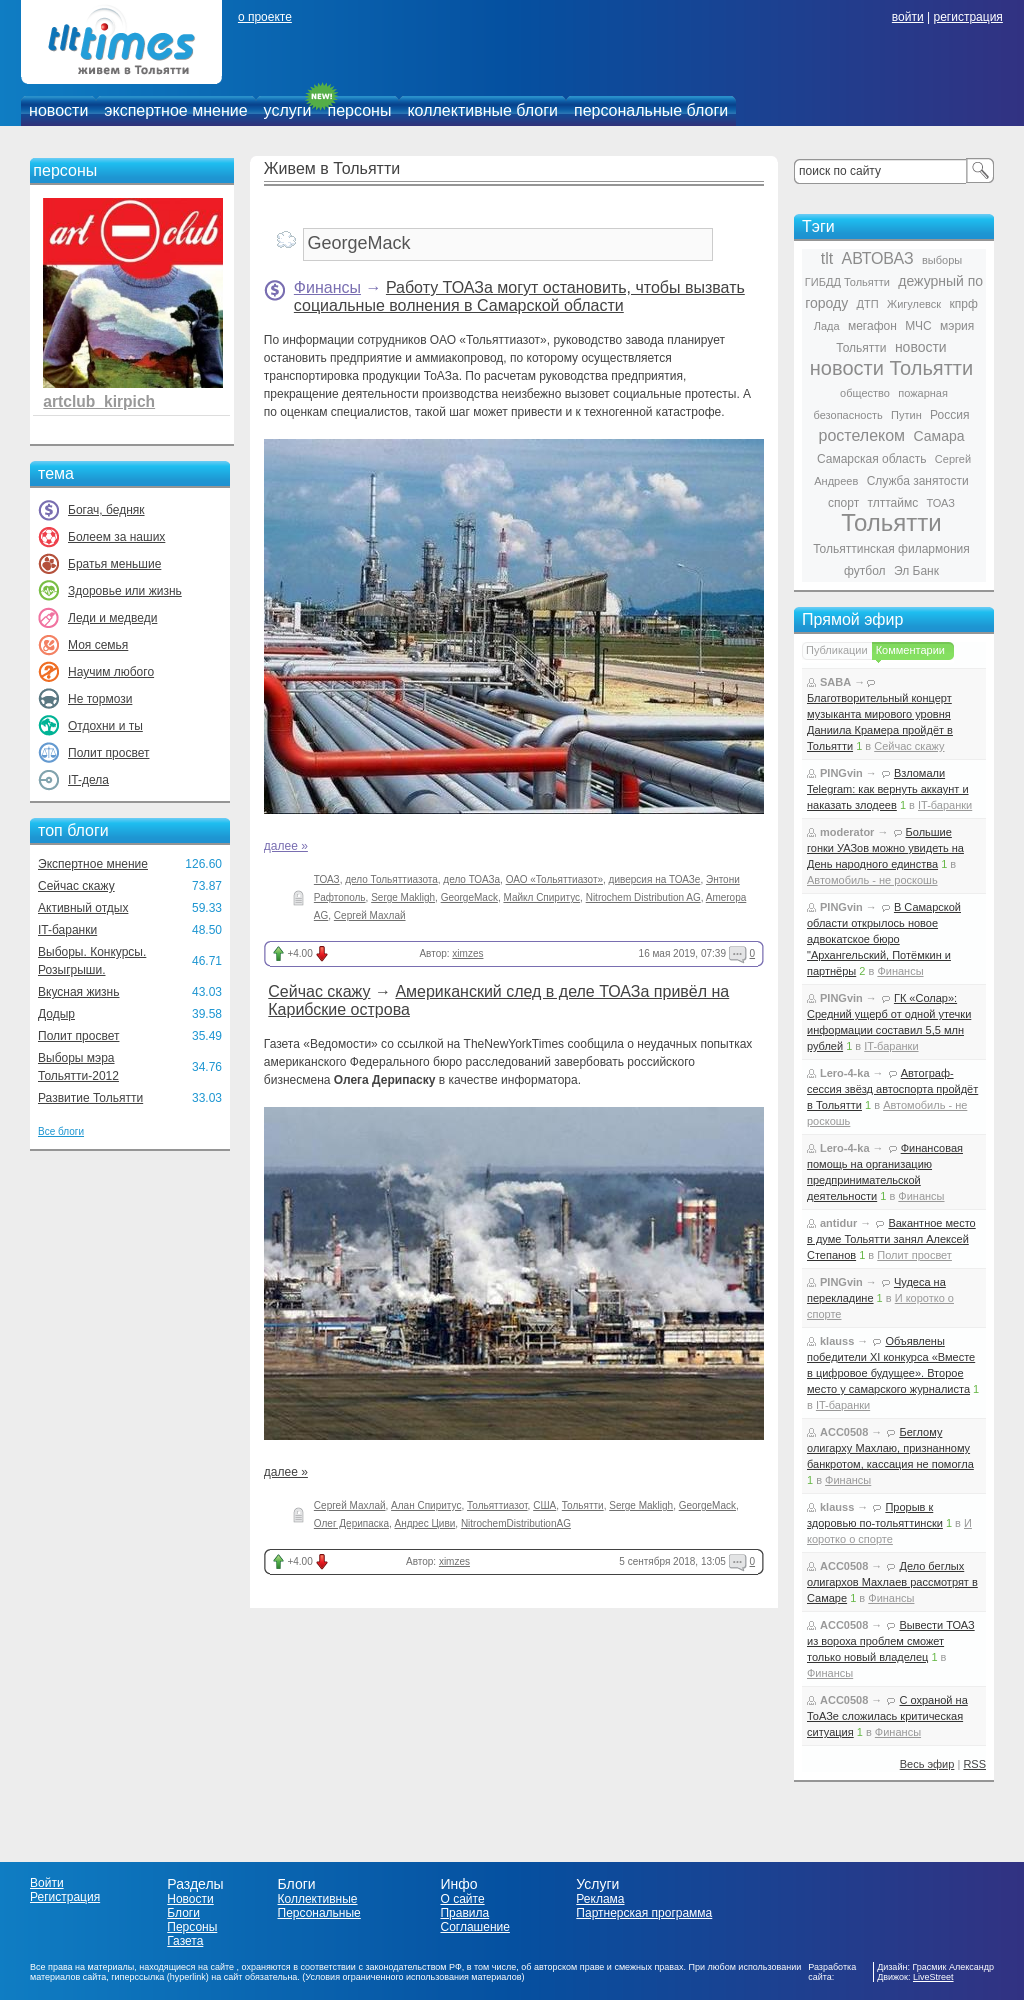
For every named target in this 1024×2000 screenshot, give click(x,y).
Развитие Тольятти (90, 1098)
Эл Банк (916, 571)
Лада (827, 326)
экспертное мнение (175, 110)
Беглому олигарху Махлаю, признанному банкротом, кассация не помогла (890, 1448)
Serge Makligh (403, 897)
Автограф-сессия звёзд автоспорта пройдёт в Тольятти (892, 1089)
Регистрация (65, 1897)
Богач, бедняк (106, 510)
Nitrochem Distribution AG (643, 897)
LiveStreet (933, 1977)
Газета (185, 1941)
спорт (843, 503)
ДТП (868, 304)
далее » (286, 846)
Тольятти (583, 1505)
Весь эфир (927, 1764)
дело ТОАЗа (471, 879)
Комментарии (910, 650)
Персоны (192, 1927)
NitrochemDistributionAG (516, 1523)
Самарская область (872, 459)
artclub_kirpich (99, 401)
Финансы (327, 287)
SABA (835, 682)
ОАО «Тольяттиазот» (554, 879)
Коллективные (318, 1899)
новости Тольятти (891, 368)
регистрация (967, 17)
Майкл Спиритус (541, 897)
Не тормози (100, 699)
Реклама (600, 1899)
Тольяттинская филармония (891, 549)
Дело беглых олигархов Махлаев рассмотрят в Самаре (892, 1582)
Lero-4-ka (845, 1073)
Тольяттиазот (497, 1505)
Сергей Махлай (370, 915)
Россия (949, 415)
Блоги (183, 1913)
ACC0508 (844, 1432)
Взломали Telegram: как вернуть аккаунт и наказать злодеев (888, 789)
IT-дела (88, 780)
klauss (837, 1341)
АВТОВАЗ (878, 258)
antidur (838, 1223)
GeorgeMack (469, 897)
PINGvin (841, 773)
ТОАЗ (327, 879)
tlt (827, 258)
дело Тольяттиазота (391, 879)
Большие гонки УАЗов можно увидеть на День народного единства (885, 848)
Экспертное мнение (93, 864)
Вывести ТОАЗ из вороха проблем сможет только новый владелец (891, 1641)
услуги (288, 110)
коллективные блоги (482, 110)
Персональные (319, 1913)
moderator (847, 832)
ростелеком (861, 435)
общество (865, 393)
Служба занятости (918, 481)
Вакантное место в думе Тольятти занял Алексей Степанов (891, 1239)
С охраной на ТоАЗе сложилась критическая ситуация (887, 1716)
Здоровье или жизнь (125, 591)
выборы (942, 260)
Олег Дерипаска (351, 1523)
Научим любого (111, 672)
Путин (906, 415)
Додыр (56, 1014)
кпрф (963, 304)
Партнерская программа (644, 1913)
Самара (938, 436)
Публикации (837, 650)
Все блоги (61, 1131)
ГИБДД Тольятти (847, 282)
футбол (865, 571)
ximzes (467, 953)
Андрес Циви (425, 1523)
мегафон (872, 326)
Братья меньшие (114, 564)
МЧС (918, 326)
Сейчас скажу (76, 886)
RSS (974, 1764)
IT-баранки (67, 930)
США (544, 1505)
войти (908, 17)
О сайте (462, 1899)
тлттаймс (892, 503)
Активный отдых (83, 908)
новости (58, 110)
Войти (47, 1883)
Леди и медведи (112, 618)
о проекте (265, 17)
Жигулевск (914, 304)
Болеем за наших (116, 537)
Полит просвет (108, 753)
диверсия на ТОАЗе (655, 879)
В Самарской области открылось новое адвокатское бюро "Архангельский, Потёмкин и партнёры (884, 939)
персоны (360, 110)
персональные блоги (651, 110)
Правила (464, 1913)
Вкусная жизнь (79, 992)
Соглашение (474, 1927)
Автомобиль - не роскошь (872, 880)
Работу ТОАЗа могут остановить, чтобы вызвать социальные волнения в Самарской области (519, 296)
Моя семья (98, 645)
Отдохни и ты (105, 726)
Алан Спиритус (426, 1505)
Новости (190, 1899)
